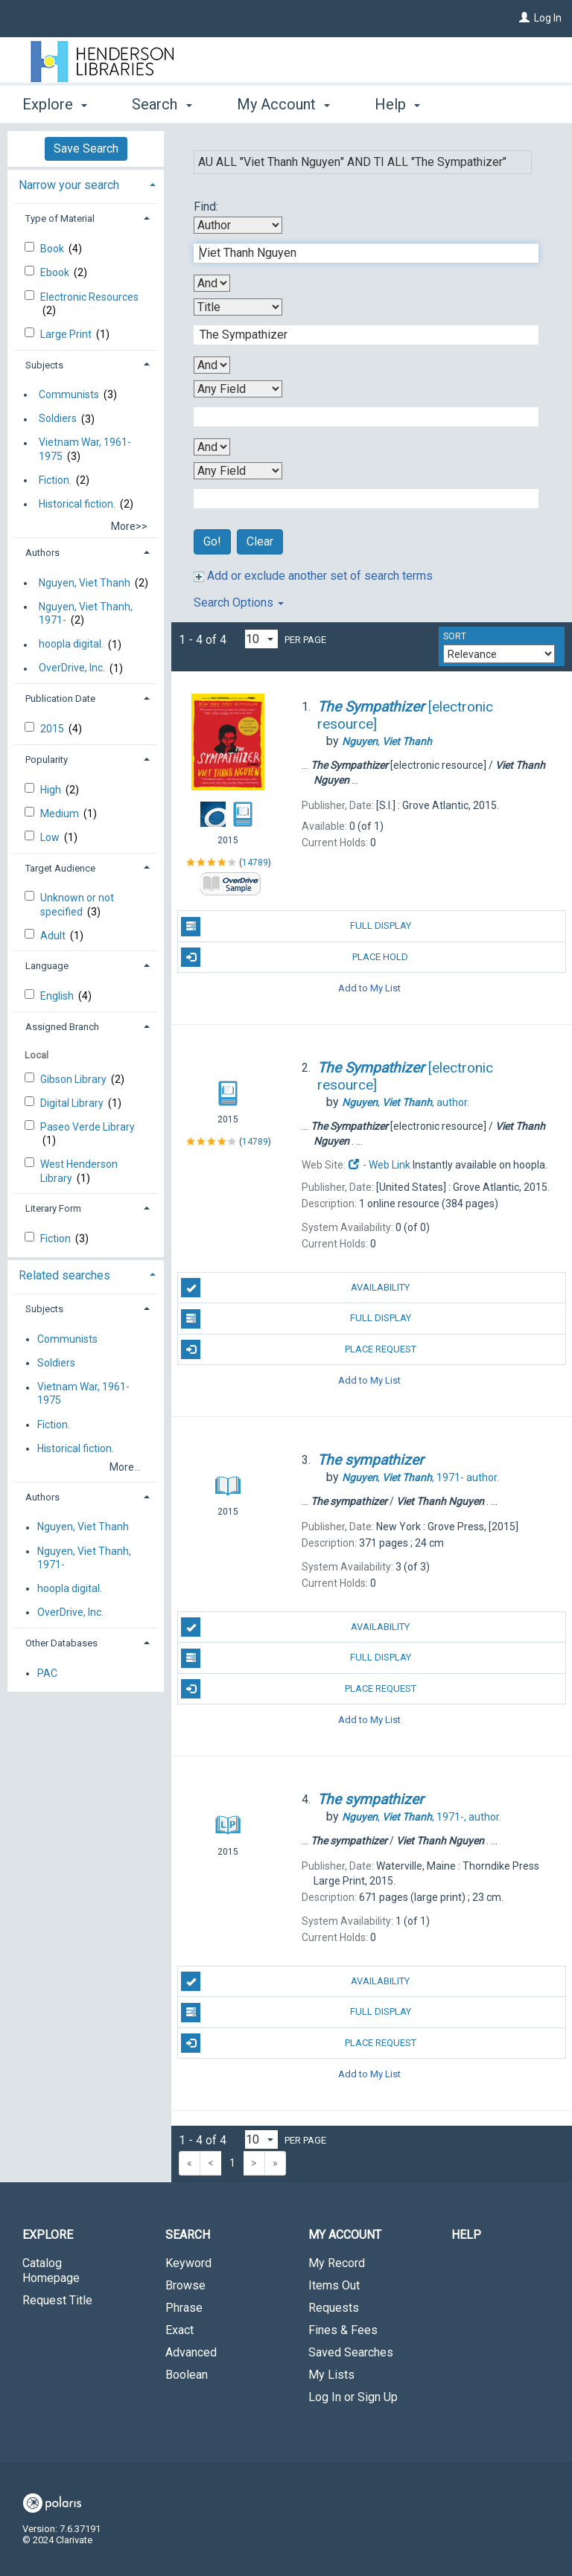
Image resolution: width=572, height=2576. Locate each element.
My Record (336, 2263)
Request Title (57, 2300)
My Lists (331, 2375)
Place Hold (294, 957)
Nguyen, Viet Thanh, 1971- (86, 613)
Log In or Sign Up (353, 2397)
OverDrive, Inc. (72, 668)
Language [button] (47, 965)
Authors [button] (42, 552)
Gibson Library (74, 1079)
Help (466, 2235)
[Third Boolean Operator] (212, 447)
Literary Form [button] (53, 1208)
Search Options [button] (239, 602)
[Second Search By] (238, 307)
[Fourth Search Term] (358, 498)
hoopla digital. (71, 645)
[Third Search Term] (358, 417)
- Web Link (379, 1165)
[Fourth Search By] (238, 470)
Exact (179, 2330)
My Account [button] (283, 104)
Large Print (67, 334)
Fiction (56, 1238)
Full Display (295, 926)
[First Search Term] (358, 253)
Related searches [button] (64, 1275)
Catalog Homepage (51, 2270)
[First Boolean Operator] (212, 283)
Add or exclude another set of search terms (313, 576)
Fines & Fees (343, 2330)
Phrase (184, 2308)
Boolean (186, 2375)
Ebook (56, 272)
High (51, 790)
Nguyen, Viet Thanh (84, 583)
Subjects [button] (44, 365)
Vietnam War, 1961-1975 (85, 449)
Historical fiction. (77, 504)
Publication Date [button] (60, 698)
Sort (454, 636)
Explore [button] (54, 104)
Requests (333, 2308)
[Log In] (524, 18)
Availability (295, 1287)
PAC (47, 1673)
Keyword (188, 2263)
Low (51, 837)
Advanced (191, 2352)
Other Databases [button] (61, 1643)
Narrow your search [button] (69, 185)
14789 (255, 862)
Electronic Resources (89, 297)
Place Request (298, 1349)
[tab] (85, 183)
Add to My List (369, 988)
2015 (53, 729)
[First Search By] (238, 225)
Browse (185, 2285)
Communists (69, 394)
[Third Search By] (238, 388)
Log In (548, 18)
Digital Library (73, 1103)
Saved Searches (350, 2352)
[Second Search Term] (358, 335)
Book (53, 249)
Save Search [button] (86, 148)
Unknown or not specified (77, 904)
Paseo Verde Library (87, 1127)
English (58, 996)
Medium (60, 813)
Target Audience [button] (60, 868)
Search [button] (161, 104)
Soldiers (58, 419)
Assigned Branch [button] (62, 1026)
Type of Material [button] (60, 218)
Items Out (334, 2285)
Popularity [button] (46, 759)
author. (405, 1102)
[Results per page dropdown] (261, 639)
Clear (260, 541)
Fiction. (55, 480)
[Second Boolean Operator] (212, 365)
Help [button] (397, 104)
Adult (54, 936)
